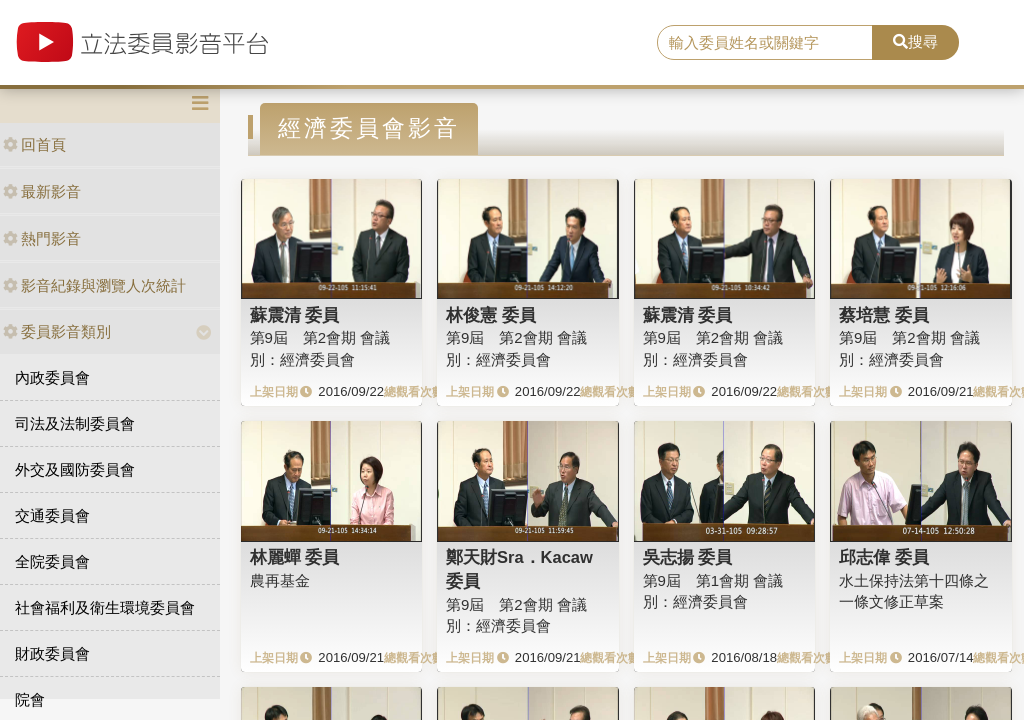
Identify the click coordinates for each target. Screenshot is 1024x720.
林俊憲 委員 (491, 315)
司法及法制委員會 (75, 423)
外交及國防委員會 (75, 469)
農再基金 (280, 580)
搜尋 (915, 41)
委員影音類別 (57, 331)
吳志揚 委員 (688, 557)
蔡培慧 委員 (884, 315)
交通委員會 (52, 515)
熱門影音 (42, 238)
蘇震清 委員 (295, 315)
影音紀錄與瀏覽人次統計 (94, 285)
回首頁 (34, 144)
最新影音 (42, 191)
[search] (765, 43)
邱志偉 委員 (884, 557)
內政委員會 (52, 377)
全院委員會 (52, 561)
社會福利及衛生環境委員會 (105, 607)
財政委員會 (52, 653)
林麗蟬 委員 (295, 557)
